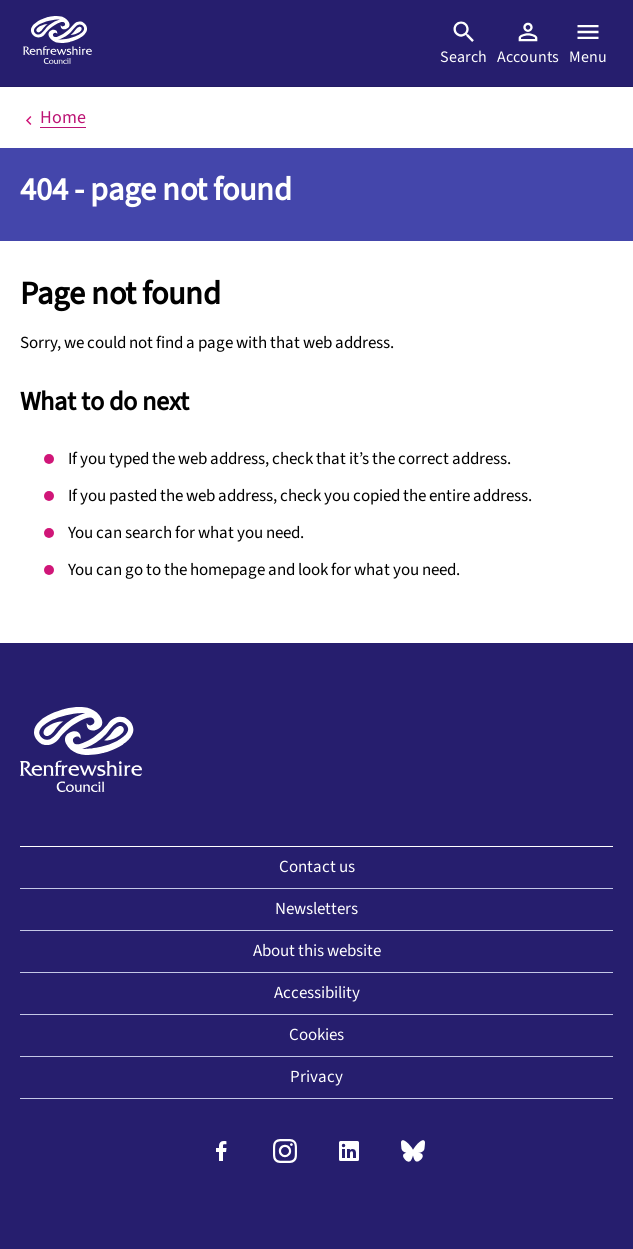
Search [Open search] (463, 43)
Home (53, 117)
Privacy (316, 1077)
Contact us (317, 867)
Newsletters (316, 909)
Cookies (316, 1035)
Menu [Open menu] (588, 43)
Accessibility (317, 993)
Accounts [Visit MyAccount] (528, 43)
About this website (317, 951)
